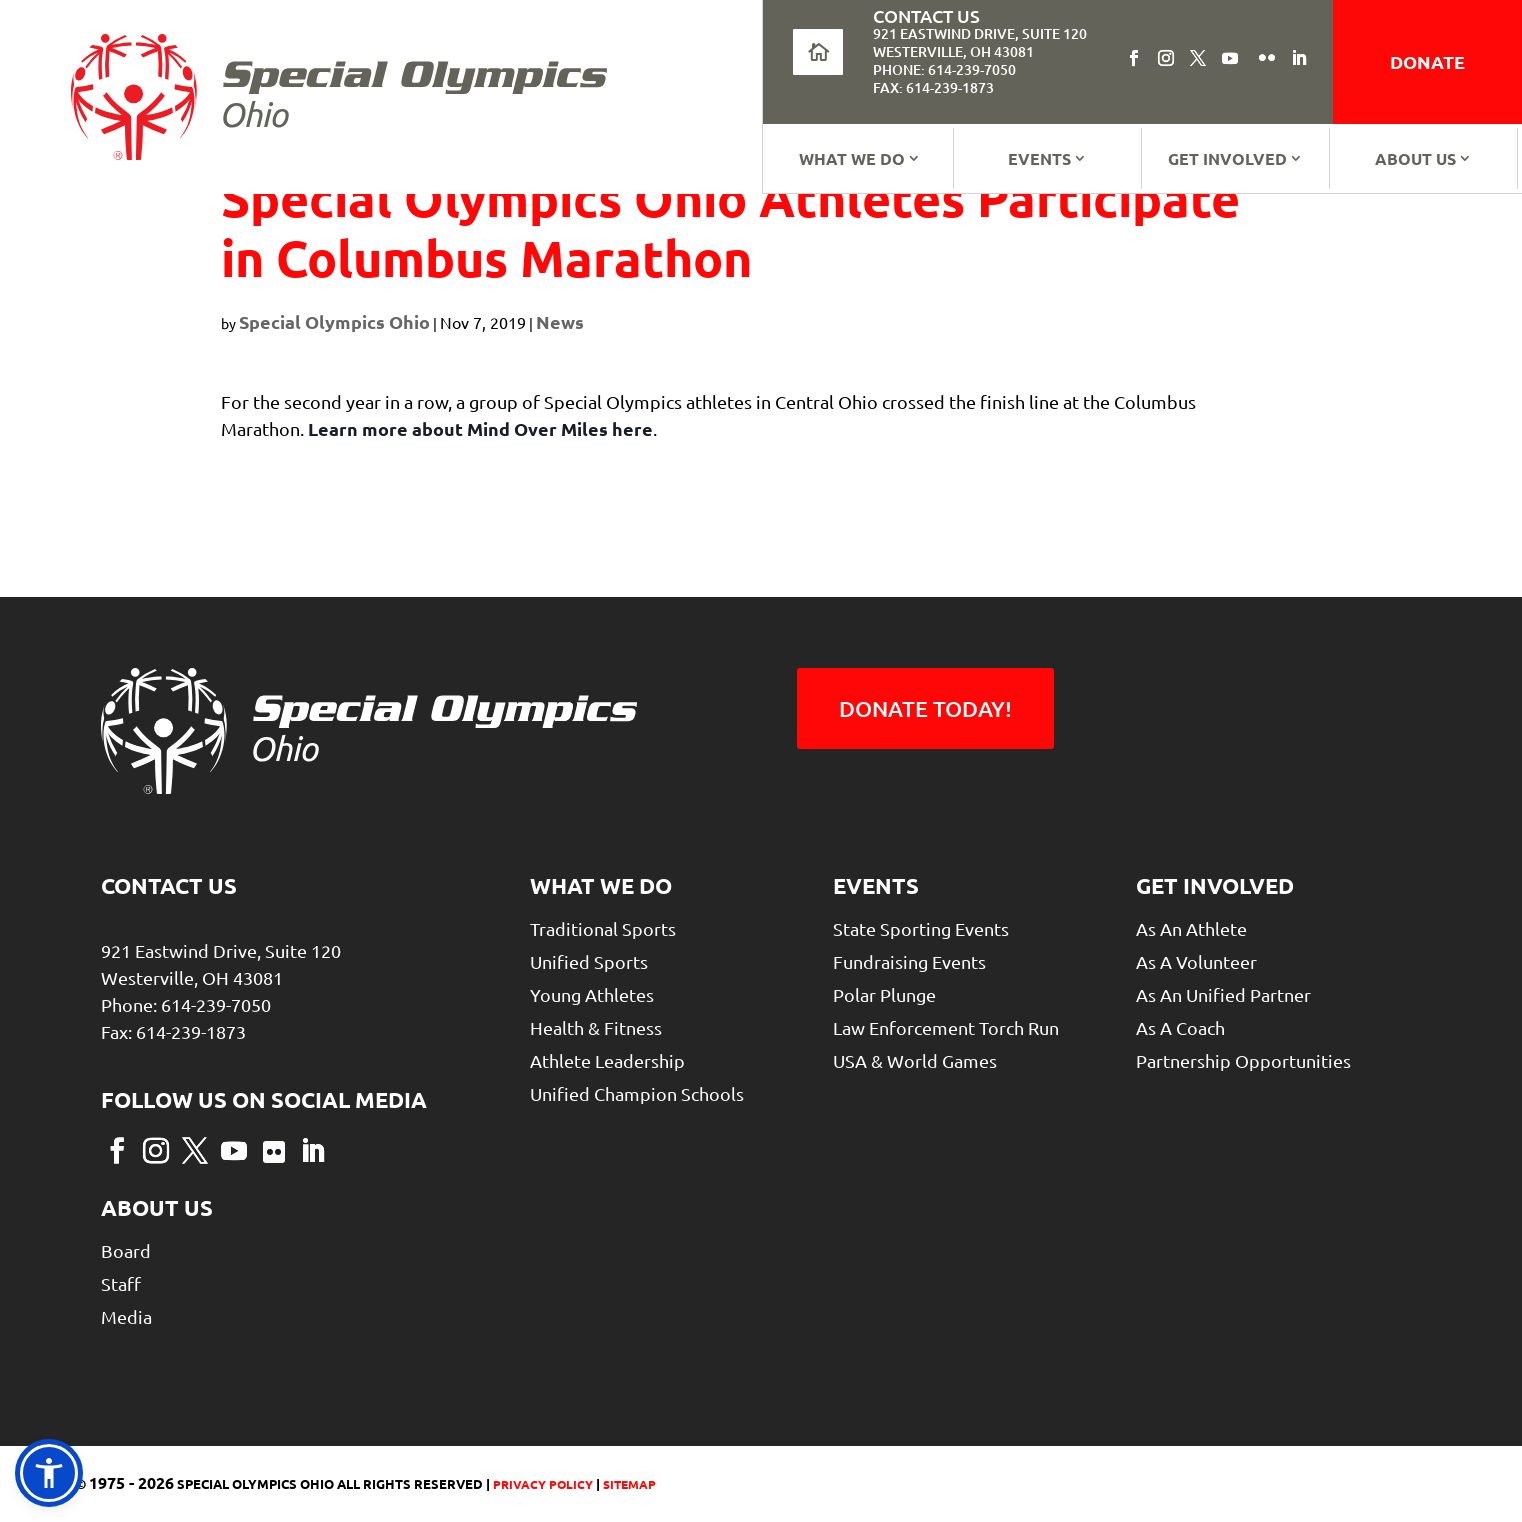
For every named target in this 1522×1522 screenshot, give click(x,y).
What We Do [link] (852, 158)
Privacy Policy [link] (541, 1484)
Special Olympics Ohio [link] (334, 321)
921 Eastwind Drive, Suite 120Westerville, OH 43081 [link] (980, 42)
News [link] (560, 321)
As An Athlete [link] (1191, 928)
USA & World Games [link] (915, 1060)
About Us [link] (1415, 158)
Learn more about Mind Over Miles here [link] (480, 428)
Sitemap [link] (629, 1484)
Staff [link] (121, 1283)
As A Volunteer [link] (1196, 961)
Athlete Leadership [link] (607, 1060)
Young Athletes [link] (592, 994)
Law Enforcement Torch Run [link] (946, 1027)
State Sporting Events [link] (921, 928)
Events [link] (1039, 158)
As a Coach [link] (1180, 1027)
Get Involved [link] (1227, 158)
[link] (339, 97)
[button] (1134, 58)
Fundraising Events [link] (909, 961)
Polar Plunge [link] (884, 994)
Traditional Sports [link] (603, 928)
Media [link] (126, 1316)
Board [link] (126, 1250)
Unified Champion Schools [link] (637, 1093)
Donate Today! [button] (925, 708)
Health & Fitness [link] (596, 1027)
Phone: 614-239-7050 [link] (944, 69)
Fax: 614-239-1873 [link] (933, 87)
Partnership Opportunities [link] (1243, 1060)
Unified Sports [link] (589, 961)
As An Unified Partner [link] (1223, 994)
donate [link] (1427, 61)
